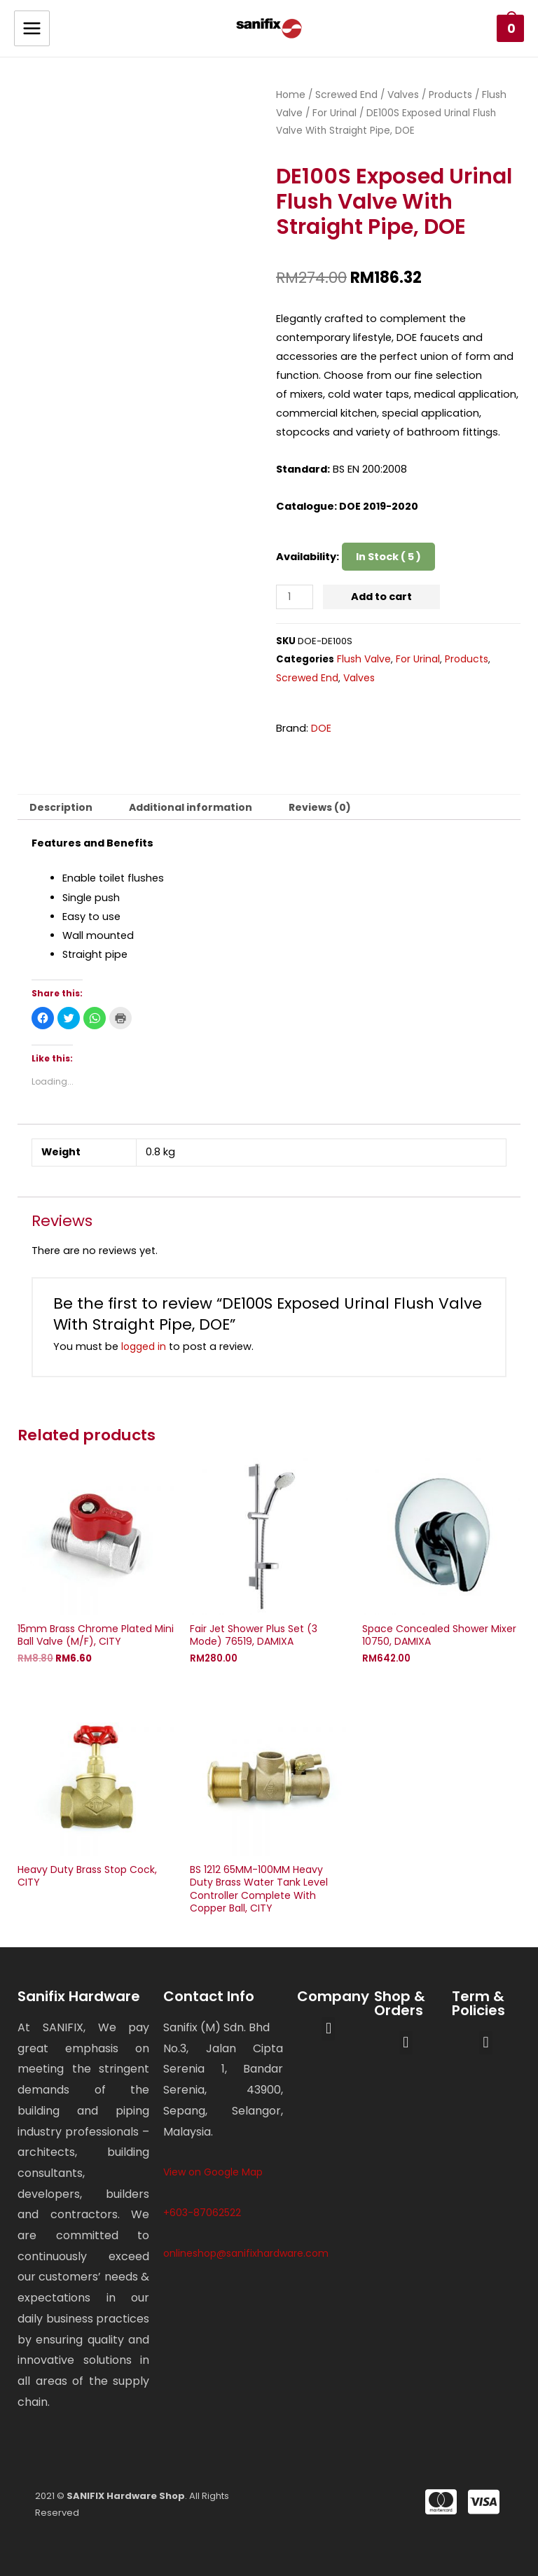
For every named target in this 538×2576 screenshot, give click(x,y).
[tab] (61, 807)
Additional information (190, 807)
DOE (321, 728)
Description (60, 807)
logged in (143, 1346)
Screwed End (346, 95)
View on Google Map (213, 2172)
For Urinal (334, 113)
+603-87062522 (202, 2213)
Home (290, 95)
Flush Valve (364, 659)
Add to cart (381, 597)
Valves (403, 95)
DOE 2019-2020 (378, 506)
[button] (328, 2028)
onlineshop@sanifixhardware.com (246, 2253)
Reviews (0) (320, 807)
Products (450, 95)
